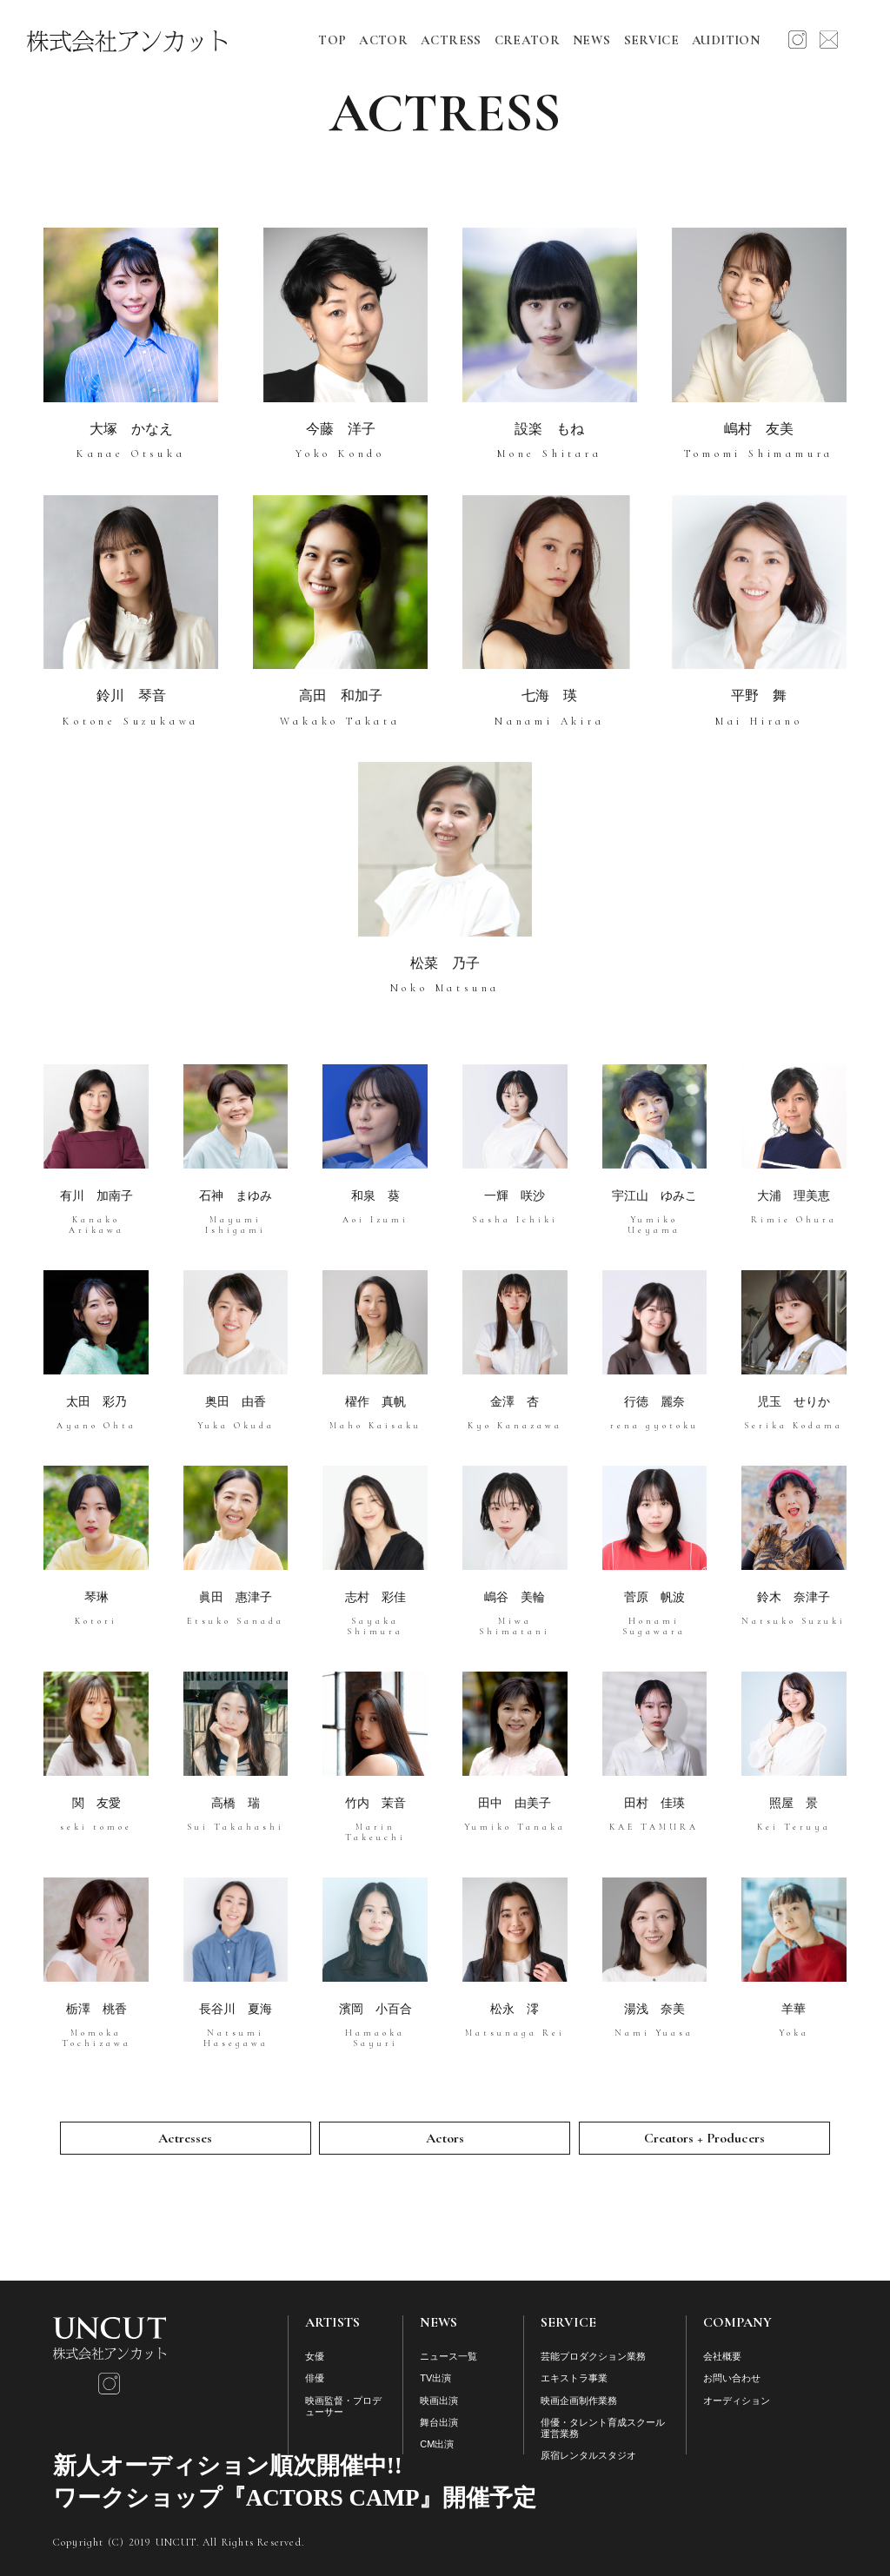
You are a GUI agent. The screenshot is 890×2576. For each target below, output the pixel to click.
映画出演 (439, 2400)
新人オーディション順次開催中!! (227, 2466)
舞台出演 (439, 2422)
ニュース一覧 (448, 2356)
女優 (314, 2356)
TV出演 (435, 2378)
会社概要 (722, 2356)
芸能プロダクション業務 (593, 2356)
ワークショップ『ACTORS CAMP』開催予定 (295, 2498)
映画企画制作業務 (579, 2400)
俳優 (314, 2378)
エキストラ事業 (574, 2378)
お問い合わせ (731, 2378)
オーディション (736, 2400)
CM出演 (437, 2444)
